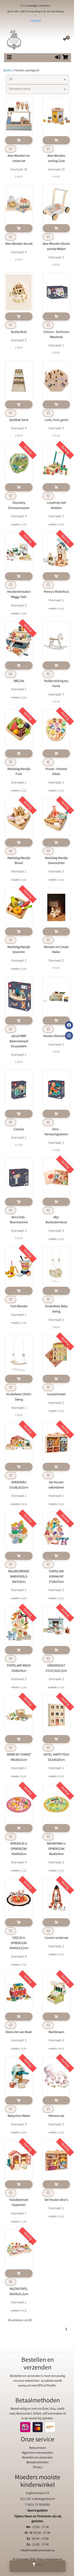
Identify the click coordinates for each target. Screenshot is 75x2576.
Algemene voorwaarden (37, 2453)
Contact (35, 21)
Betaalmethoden (37, 2462)
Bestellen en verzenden (37, 2457)
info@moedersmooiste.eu (37, 2550)
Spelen (7, 70)
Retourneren (37, 2448)
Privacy (37, 2467)
